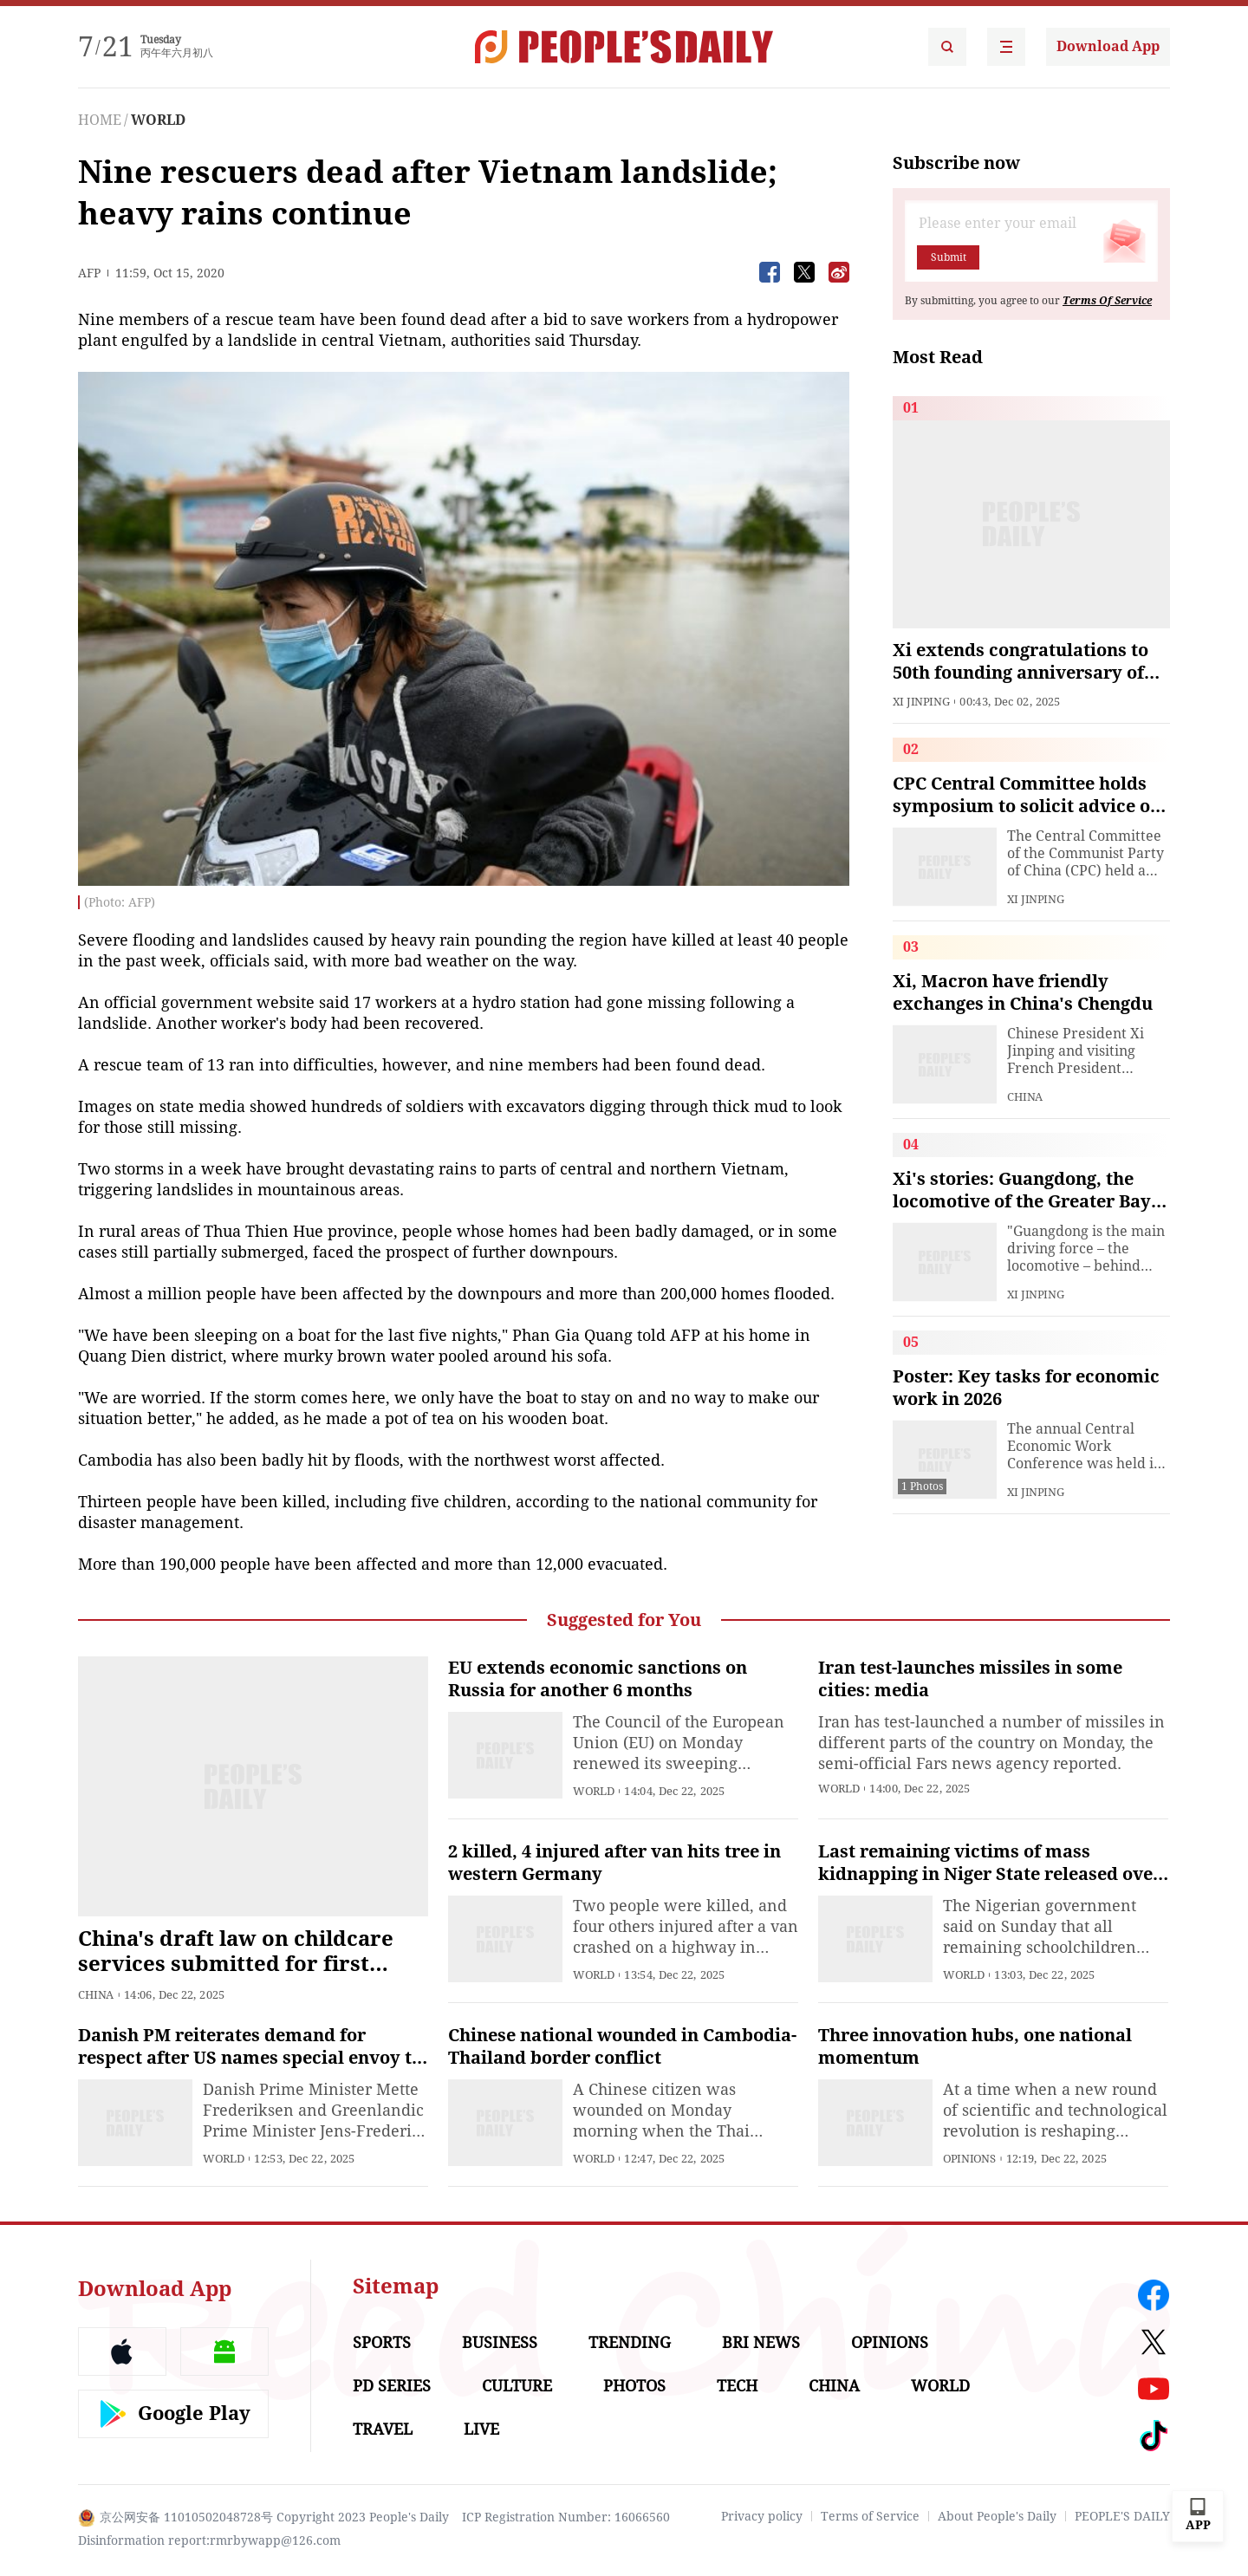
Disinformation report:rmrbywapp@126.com (209, 2540)
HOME (99, 120)
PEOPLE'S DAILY (1122, 2516)
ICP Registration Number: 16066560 (566, 2517)
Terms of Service (870, 2516)
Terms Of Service (1107, 301)
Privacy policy (762, 2516)
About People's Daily (997, 2516)
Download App (1108, 46)
